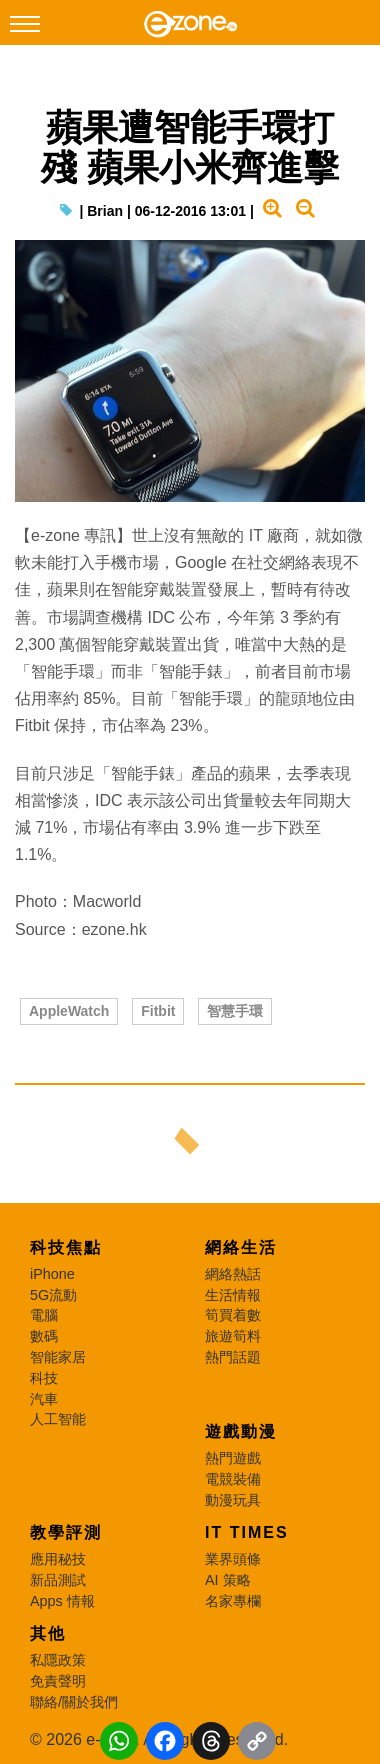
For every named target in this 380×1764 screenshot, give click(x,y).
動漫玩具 (233, 1500)
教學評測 (66, 1532)
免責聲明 (58, 1681)
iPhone (52, 1274)
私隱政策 (58, 1660)
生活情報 (233, 1295)
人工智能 (58, 1419)
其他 (48, 1633)
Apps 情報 (62, 1601)
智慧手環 (235, 1011)
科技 (44, 1378)
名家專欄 (233, 1601)
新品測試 (58, 1580)
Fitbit (158, 1011)
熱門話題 (233, 1357)
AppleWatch (69, 1011)
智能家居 (58, 1357)
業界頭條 (233, 1559)
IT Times (247, 1532)
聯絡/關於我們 (74, 1702)
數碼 (44, 1336)
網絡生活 (241, 1247)
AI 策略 (228, 1580)
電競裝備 (233, 1479)
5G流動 (53, 1295)
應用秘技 (58, 1559)
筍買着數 (233, 1315)
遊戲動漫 (241, 1431)
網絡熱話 (233, 1274)
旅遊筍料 (233, 1336)
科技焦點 (66, 1247)
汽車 (44, 1399)
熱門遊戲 (233, 1458)
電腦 (44, 1315)
